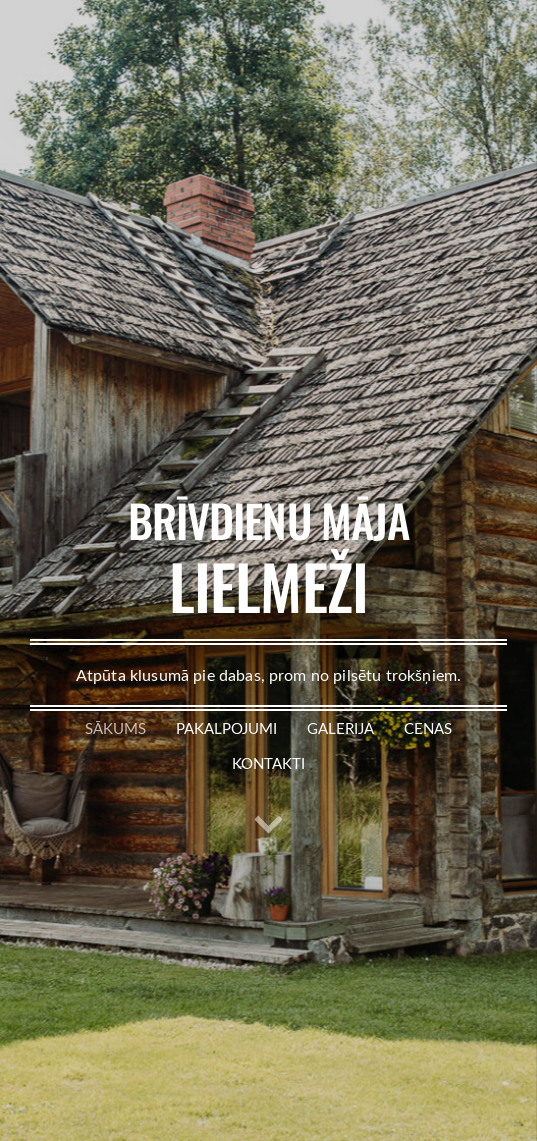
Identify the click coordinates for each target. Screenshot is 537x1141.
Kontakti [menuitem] (268, 763)
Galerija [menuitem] (340, 728)
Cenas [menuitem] (428, 728)
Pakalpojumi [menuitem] (226, 728)
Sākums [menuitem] (115, 728)
